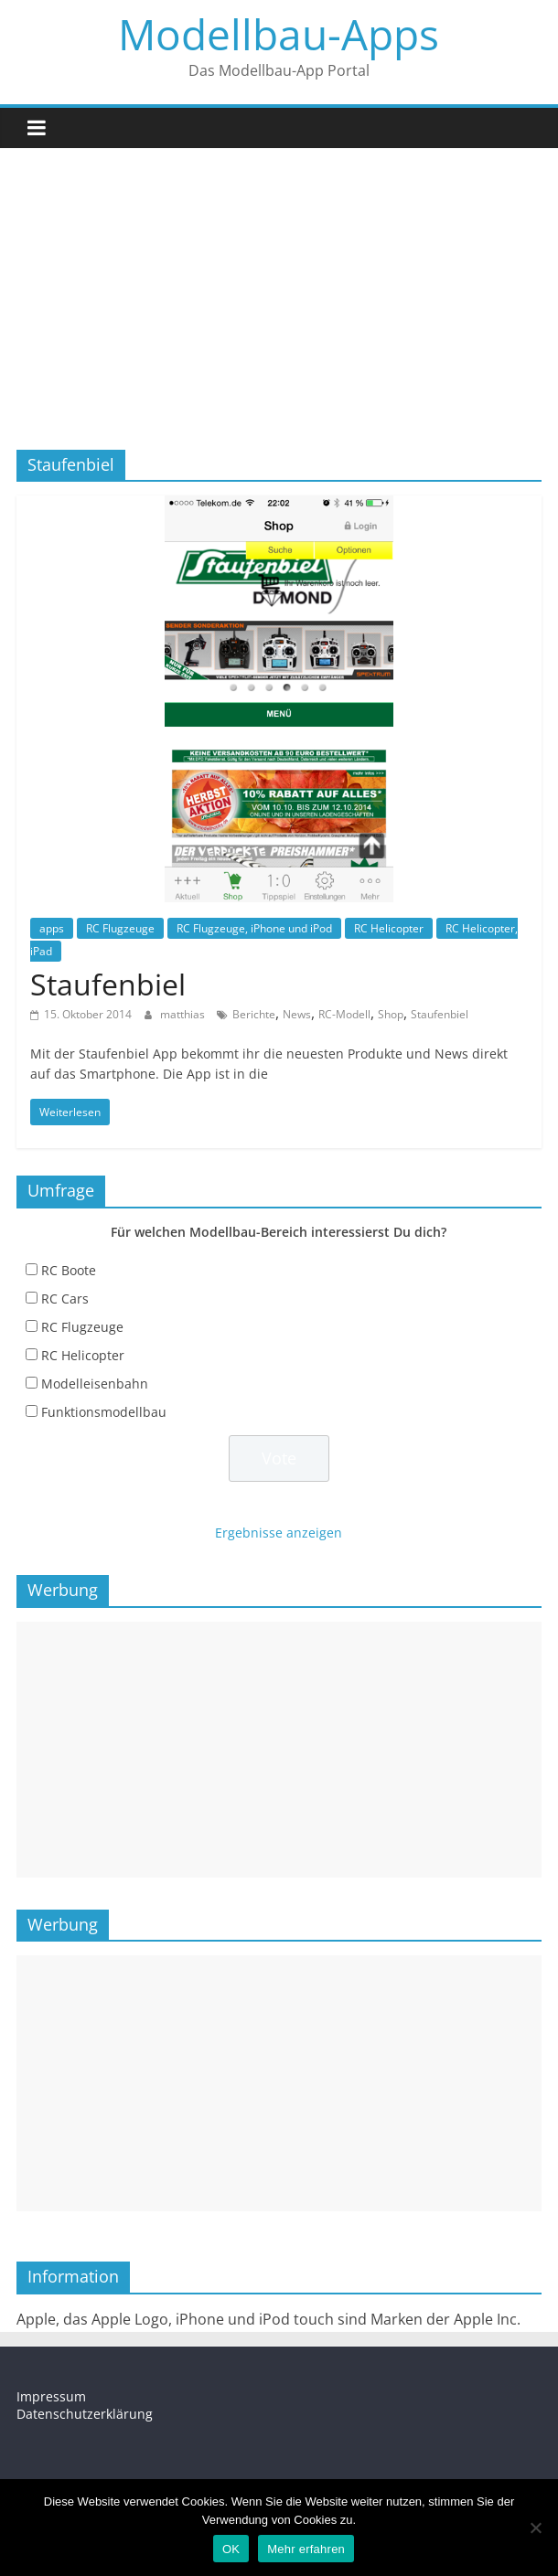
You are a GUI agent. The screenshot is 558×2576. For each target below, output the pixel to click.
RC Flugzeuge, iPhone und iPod (254, 928)
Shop (390, 1014)
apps (51, 928)
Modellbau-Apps (278, 33)
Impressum (51, 2396)
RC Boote (68, 1270)
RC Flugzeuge (120, 928)
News (297, 1014)
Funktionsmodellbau (103, 1412)
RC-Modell (344, 1014)
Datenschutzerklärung (84, 2413)
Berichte (253, 1014)
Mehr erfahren (306, 2549)
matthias (184, 1014)
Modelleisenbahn (94, 1383)
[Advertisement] (279, 285)
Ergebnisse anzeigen (278, 1532)
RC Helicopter (389, 928)
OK (231, 2549)
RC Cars (65, 1298)
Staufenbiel (108, 984)
